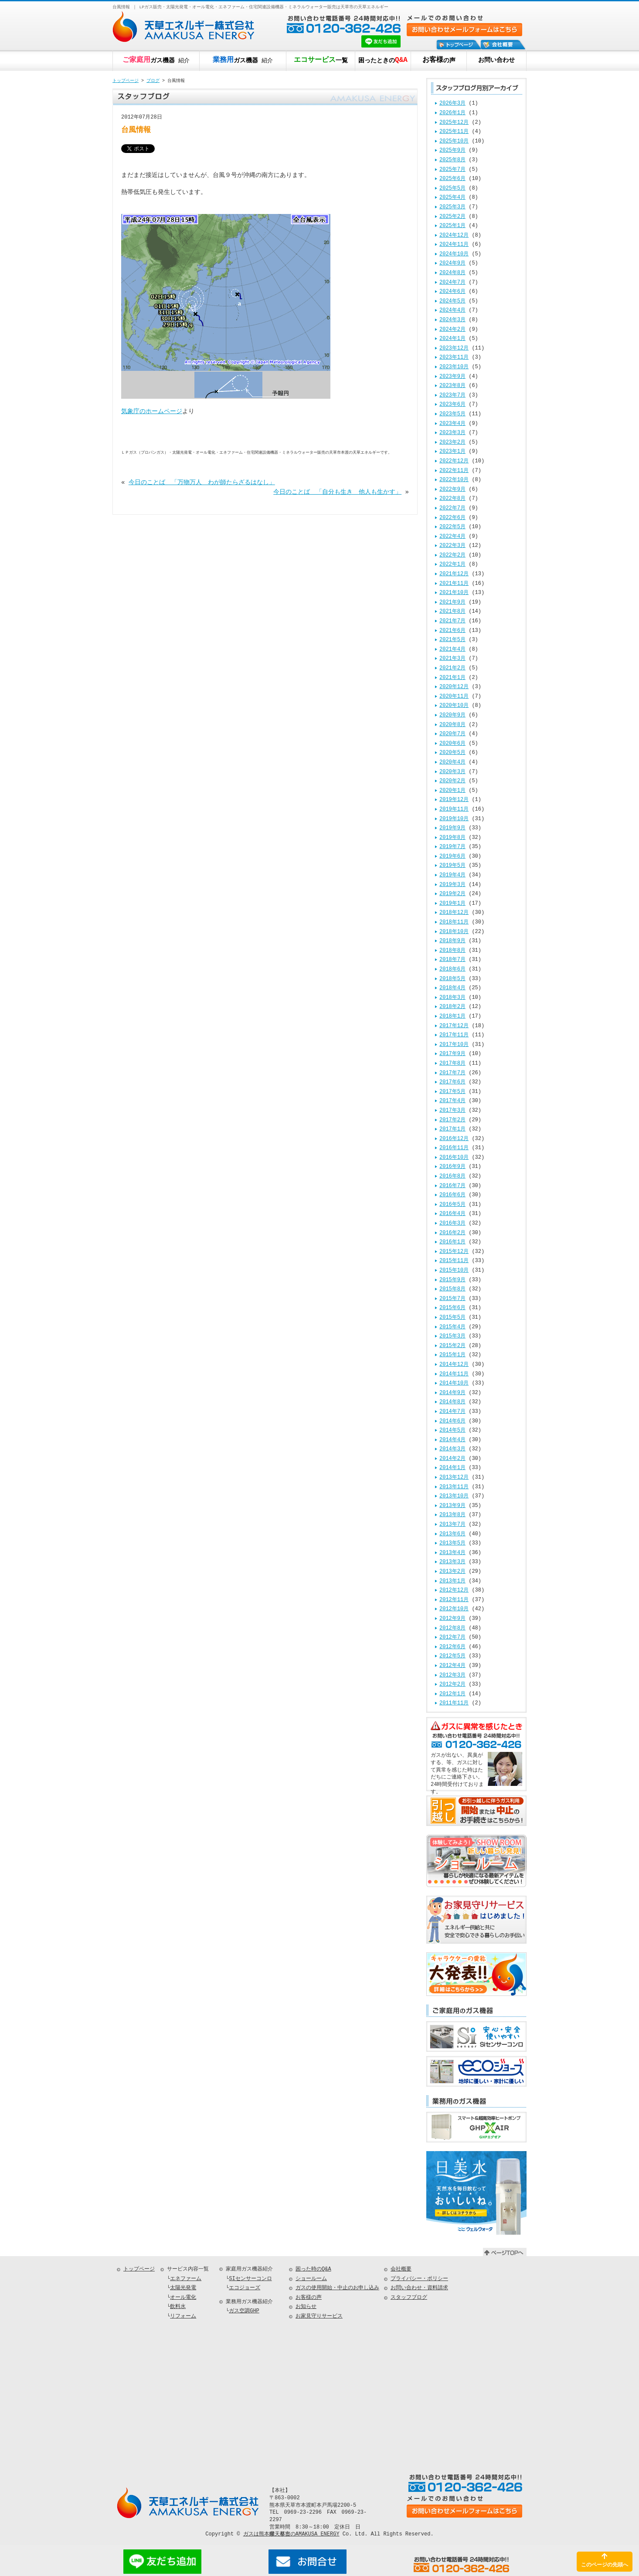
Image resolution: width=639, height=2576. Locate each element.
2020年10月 (454, 705)
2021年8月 (452, 611)
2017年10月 (454, 1045)
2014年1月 (452, 1468)
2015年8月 (452, 1289)
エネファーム (185, 2279)
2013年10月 (454, 1496)
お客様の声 (309, 2297)
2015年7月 (452, 1299)
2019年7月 (452, 847)
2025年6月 (452, 179)
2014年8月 (452, 1402)
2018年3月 (452, 997)
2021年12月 (454, 574)
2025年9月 (452, 150)
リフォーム (183, 2316)
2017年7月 (452, 1073)
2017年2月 (452, 1120)
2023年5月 (452, 414)
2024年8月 (452, 273)
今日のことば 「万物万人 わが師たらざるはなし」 (202, 482)
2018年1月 (452, 1016)
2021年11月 (454, 583)
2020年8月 (452, 725)
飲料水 (178, 2307)
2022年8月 (452, 498)
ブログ (153, 81)
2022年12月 (454, 461)
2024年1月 (452, 339)
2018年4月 (452, 988)
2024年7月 (452, 282)
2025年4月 (452, 197)
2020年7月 (452, 734)
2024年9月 (452, 263)
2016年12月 (454, 1139)
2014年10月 (454, 1383)
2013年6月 (452, 1534)
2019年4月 (452, 875)
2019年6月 (452, 856)
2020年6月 (452, 743)
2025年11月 (454, 132)
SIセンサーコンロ (250, 2279)
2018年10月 (454, 932)
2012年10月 (454, 1609)
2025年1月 (452, 226)
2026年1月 (452, 113)
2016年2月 (452, 1233)
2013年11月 (454, 1487)
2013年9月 (452, 1506)
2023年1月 (452, 451)
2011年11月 (454, 1703)
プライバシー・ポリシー (419, 2279)
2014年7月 (452, 1411)
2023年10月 (454, 367)
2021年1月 (452, 678)
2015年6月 (452, 1308)
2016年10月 (454, 1157)
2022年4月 (452, 536)
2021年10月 (454, 593)
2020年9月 (452, 715)
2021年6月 (452, 631)
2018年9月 (452, 941)
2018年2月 (452, 1007)
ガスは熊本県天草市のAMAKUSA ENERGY (291, 2534)
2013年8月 (452, 1515)
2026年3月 (452, 103)
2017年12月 (454, 1026)
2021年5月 (452, 640)
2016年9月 (452, 1167)
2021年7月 (452, 621)
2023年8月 (452, 386)
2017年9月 (452, 1054)
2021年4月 (452, 649)
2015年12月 (454, 1252)
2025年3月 (452, 207)
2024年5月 (452, 301)
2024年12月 (454, 235)
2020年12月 (454, 687)
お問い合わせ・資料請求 (419, 2288)
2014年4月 (452, 1440)
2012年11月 (454, 1600)
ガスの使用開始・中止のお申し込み (337, 2288)
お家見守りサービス (319, 2316)
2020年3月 (452, 772)
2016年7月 (452, 1186)
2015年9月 (452, 1280)
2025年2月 (452, 217)
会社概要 (401, 2269)
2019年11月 (454, 809)
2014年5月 (452, 1430)
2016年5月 (452, 1204)
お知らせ (306, 2307)
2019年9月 (452, 828)
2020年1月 (452, 790)
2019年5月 (452, 865)
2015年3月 (452, 1336)
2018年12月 (454, 912)
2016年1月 (452, 1242)
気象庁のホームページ (151, 411)
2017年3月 (452, 1110)
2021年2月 (452, 668)
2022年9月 (452, 489)
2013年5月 (452, 1543)
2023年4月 (452, 424)
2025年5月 (452, 188)
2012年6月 (452, 1647)
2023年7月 (452, 395)
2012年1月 (452, 1694)
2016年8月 (452, 1176)
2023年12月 (454, 348)
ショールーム (311, 2279)
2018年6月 (452, 969)
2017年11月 (454, 1035)
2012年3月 (452, 1675)
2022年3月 (452, 546)
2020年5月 (452, 753)
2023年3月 (452, 433)
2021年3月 (452, 658)
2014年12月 (454, 1364)
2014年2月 (452, 1459)
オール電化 (183, 2297)
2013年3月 (452, 1562)
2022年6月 (452, 518)
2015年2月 (452, 1346)
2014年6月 (452, 1421)
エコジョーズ (244, 2288)
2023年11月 (454, 357)
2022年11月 (454, 471)
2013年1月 (452, 1581)
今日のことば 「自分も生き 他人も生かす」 (337, 492)
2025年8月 (452, 160)
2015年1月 (452, 1355)
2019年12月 (454, 800)
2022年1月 (452, 564)
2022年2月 (452, 555)
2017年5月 (452, 1092)
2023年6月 (452, 404)
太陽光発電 (183, 2288)
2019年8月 (452, 838)
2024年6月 (452, 291)
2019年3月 (452, 885)
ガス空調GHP (244, 2311)
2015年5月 (452, 1317)
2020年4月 (452, 762)
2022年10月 (454, 480)
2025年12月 (454, 122)
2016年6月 (452, 1195)
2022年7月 (452, 508)
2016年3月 (452, 1223)
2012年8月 (452, 1628)
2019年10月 (454, 819)
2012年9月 (452, 1618)
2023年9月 (452, 376)
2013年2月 (452, 1571)
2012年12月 (454, 1590)
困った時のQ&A (313, 2269)
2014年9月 (452, 1393)
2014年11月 (454, 1374)
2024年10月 (454, 254)
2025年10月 (454, 141)
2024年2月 (452, 329)
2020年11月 (454, 696)
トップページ (125, 81)
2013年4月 (452, 1553)
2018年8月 (452, 950)
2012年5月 (452, 1656)
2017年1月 (452, 1129)
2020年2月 (452, 781)
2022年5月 (452, 527)
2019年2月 (452, 894)
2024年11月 (454, 244)
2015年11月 (454, 1261)
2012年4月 (452, 1666)
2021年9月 (452, 602)
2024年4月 (452, 310)
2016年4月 (452, 1214)
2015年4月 (452, 1327)
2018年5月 (452, 979)
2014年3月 (452, 1449)
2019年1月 (452, 903)
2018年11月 (454, 922)
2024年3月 (452, 320)
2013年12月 (454, 1477)
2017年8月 (452, 1063)
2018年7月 (452, 960)
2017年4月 (452, 1101)
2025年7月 (452, 169)
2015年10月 (454, 1270)
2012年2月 (452, 1684)
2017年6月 (452, 1082)
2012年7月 (452, 1637)
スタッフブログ (409, 2297)
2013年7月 (452, 1524)
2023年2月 (452, 442)
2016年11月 (454, 1148)
